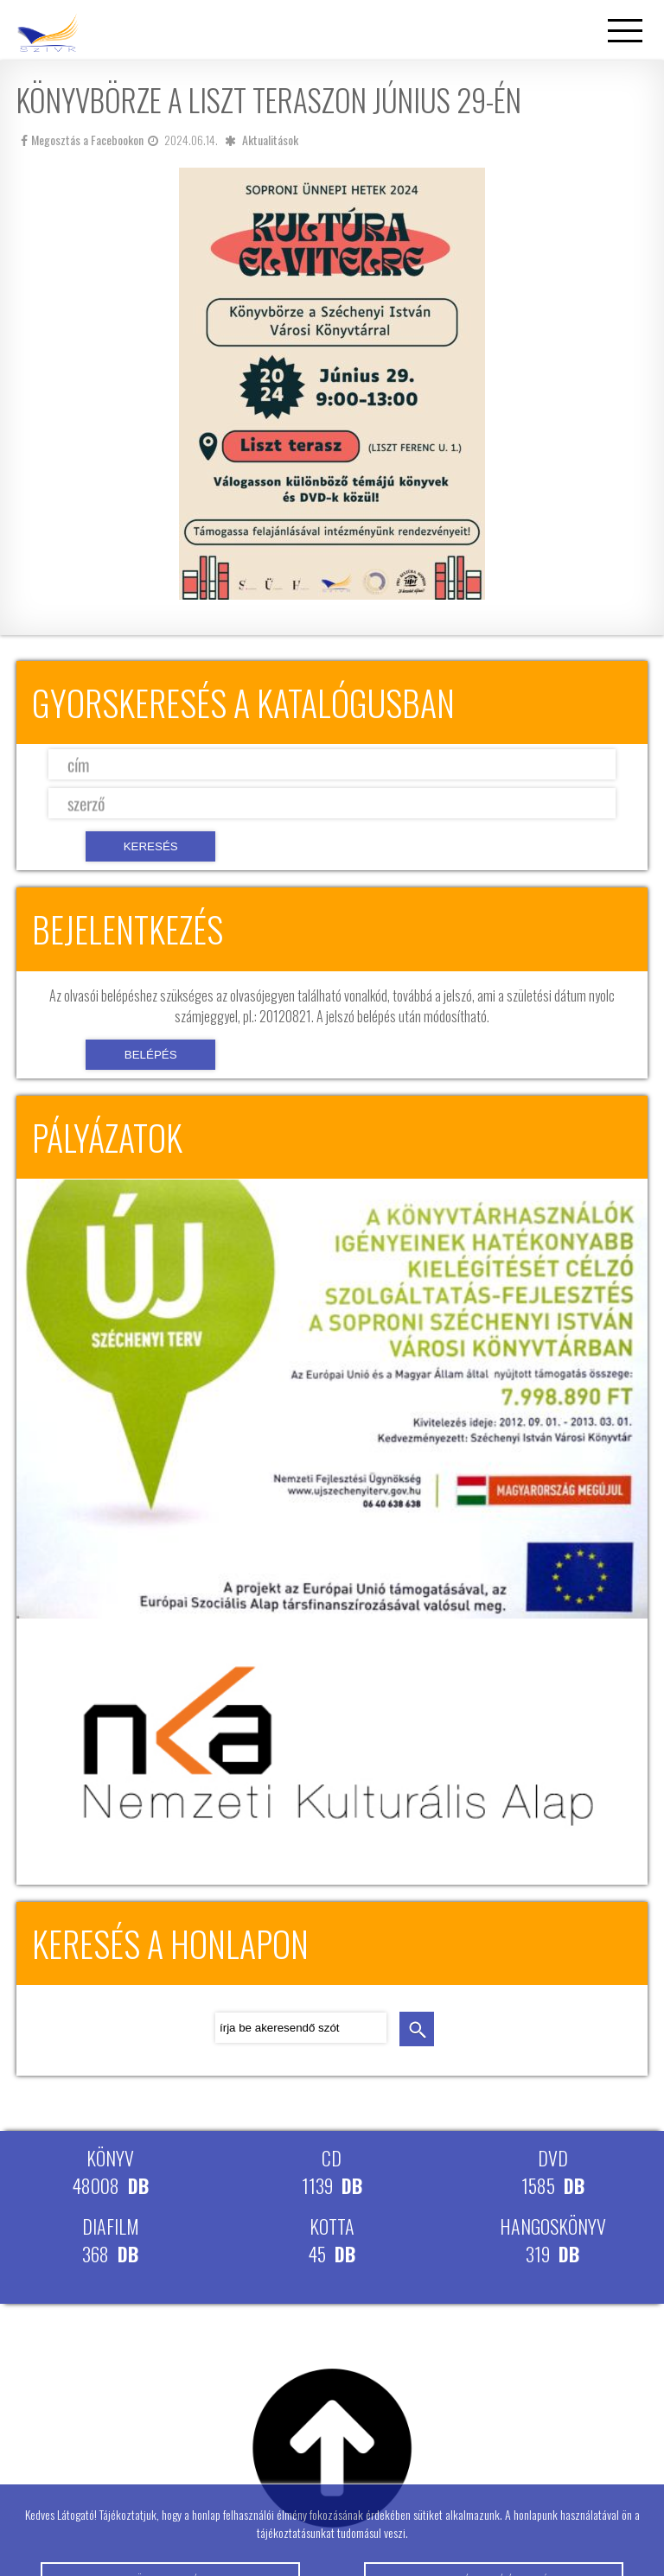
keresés (416, 2029)
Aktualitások (270, 139)
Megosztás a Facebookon (82, 139)
